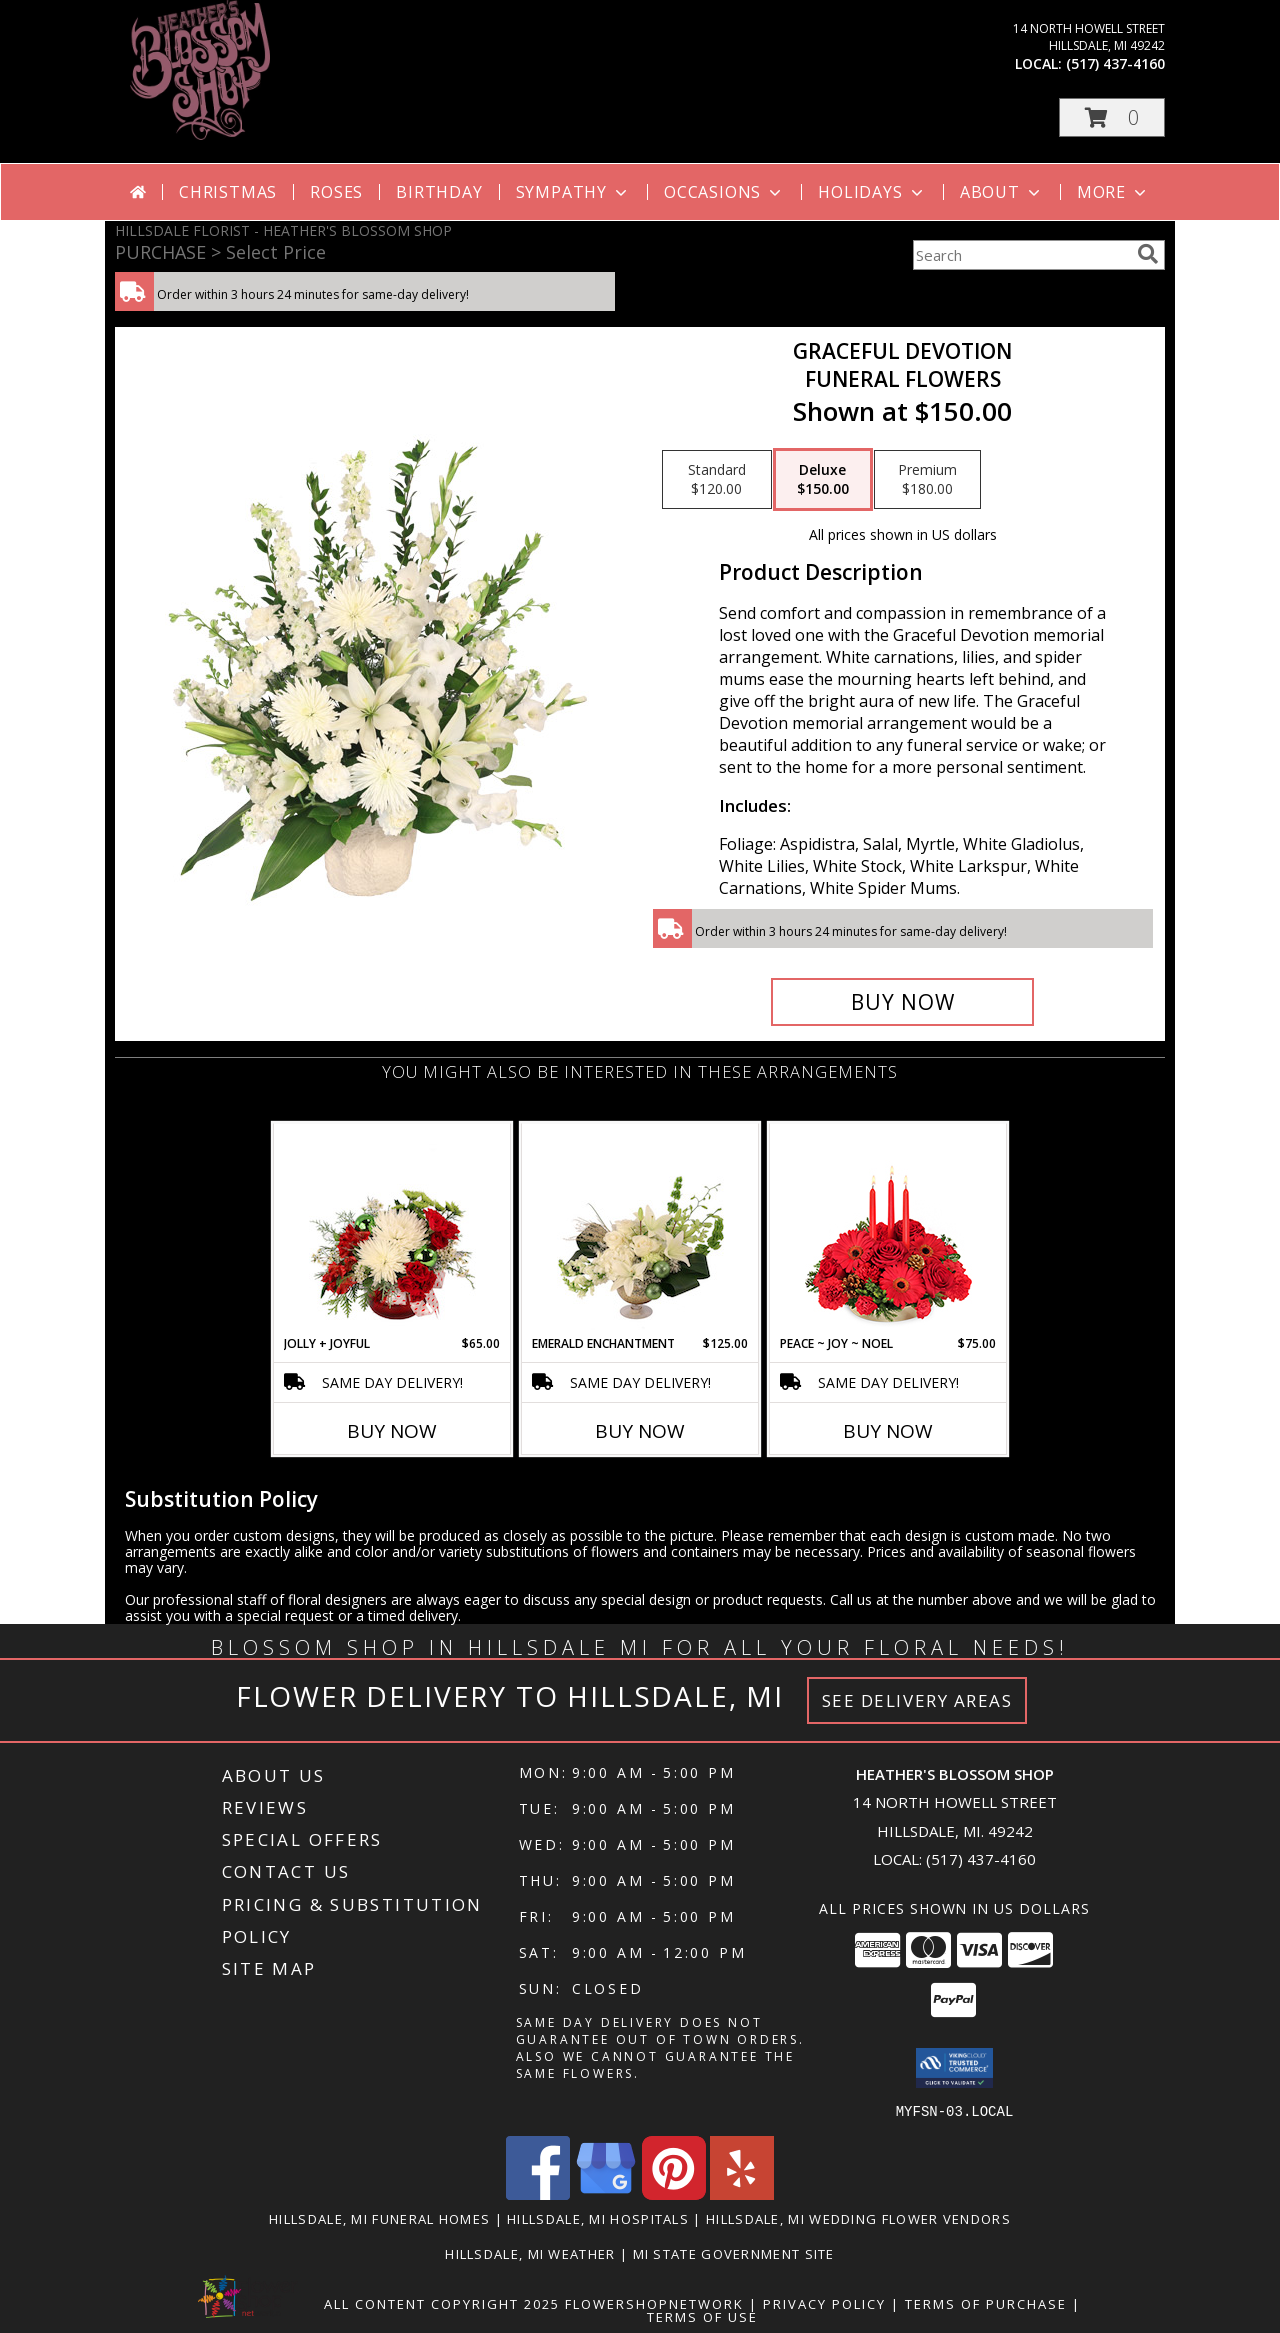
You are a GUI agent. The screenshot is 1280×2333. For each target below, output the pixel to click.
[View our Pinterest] (674, 2193)
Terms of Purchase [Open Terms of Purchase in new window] (986, 2303)
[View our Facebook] (538, 2193)
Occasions (724, 192)
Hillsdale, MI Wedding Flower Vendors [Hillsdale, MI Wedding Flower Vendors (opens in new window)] (858, 2218)
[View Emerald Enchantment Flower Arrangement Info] (640, 1229)
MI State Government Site (734, 2253)
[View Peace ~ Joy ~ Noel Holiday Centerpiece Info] (888, 1229)
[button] (1112, 117)
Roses (336, 192)
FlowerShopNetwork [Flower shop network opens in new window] (654, 2303)
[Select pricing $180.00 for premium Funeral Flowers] (927, 480)
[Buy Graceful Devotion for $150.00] (902, 1002)
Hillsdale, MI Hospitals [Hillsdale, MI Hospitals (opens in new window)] (598, 2218)
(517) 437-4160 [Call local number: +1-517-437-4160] (1115, 63)
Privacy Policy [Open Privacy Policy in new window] (824, 2303)
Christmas (228, 192)
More (1113, 192)
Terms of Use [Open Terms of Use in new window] (702, 2316)
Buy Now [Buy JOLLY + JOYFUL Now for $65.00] (392, 1431)
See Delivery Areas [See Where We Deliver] (917, 1700)
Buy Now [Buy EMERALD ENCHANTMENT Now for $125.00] (640, 1431)
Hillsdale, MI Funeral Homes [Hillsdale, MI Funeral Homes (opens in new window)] (379, 2218)
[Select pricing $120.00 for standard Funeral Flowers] (717, 480)
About (1002, 192)
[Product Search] (1021, 255)
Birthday (439, 192)
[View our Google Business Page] (606, 2193)
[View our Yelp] (742, 2193)
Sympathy (573, 192)
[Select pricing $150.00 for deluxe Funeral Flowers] (823, 480)
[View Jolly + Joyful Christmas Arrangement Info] (392, 1229)
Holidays (872, 192)
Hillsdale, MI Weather (530, 2253)
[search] (1148, 254)
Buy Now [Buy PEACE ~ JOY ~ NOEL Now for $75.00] (888, 1431)
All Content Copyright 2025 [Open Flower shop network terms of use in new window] (442, 2303)
